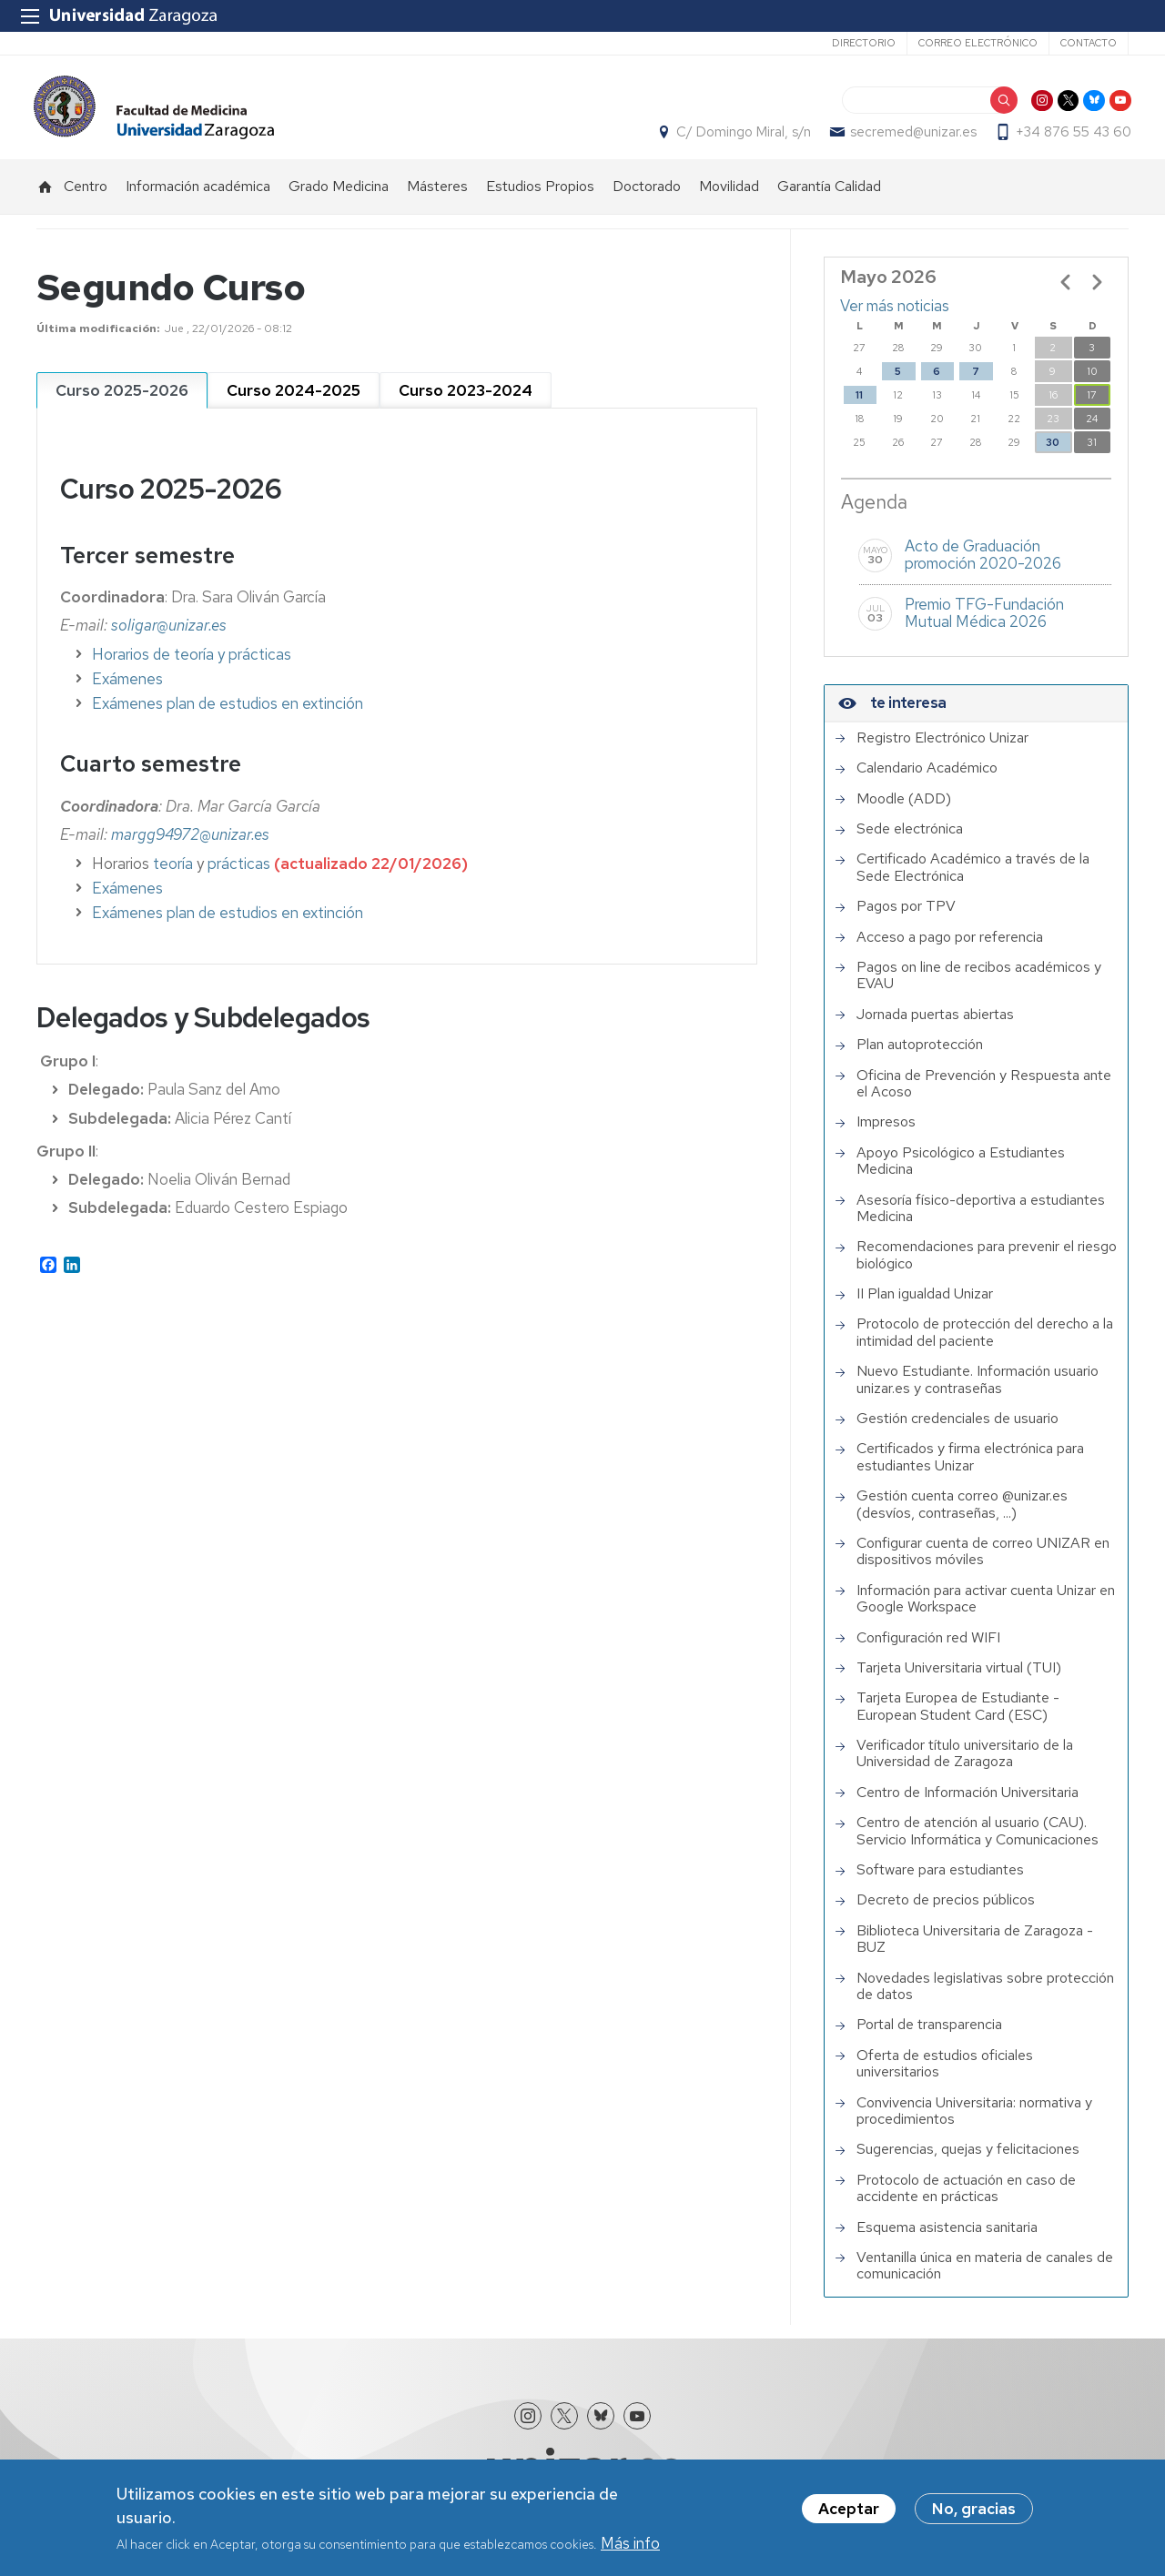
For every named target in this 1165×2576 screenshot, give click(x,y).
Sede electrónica (909, 839)
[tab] (122, 400)
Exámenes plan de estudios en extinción (227, 714)
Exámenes (127, 690)
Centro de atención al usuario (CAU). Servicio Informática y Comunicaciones (977, 1841)
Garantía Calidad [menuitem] (829, 196)
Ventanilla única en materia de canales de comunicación (984, 2276)
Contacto (1088, 42)
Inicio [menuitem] (45, 196)
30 (1052, 453)
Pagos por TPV (906, 916)
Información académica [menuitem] (198, 196)
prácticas (239, 874)
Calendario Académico (927, 778)
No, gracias (974, 2509)
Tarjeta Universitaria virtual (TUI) (958, 1678)
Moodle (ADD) (903, 809)
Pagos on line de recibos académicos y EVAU (978, 986)
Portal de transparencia (929, 2034)
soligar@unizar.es (169, 635)
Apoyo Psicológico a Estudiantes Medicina (960, 1171)
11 (859, 405)
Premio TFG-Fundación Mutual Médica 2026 (984, 623)
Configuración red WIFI (928, 1648)
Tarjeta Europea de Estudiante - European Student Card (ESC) (957, 1716)
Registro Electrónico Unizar (942, 748)
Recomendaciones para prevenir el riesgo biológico (986, 1265)
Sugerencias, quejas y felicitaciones (967, 2159)
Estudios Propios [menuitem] (540, 196)
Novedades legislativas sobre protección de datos (985, 1997)
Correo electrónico (978, 42)
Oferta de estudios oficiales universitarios (944, 2074)
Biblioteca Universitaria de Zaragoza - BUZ (974, 1949)
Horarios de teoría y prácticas (191, 665)
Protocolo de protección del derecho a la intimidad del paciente (984, 1343)
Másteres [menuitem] (437, 196)
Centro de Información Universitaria (967, 1802)
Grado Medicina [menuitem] (339, 196)
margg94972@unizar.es (190, 844)
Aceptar (848, 2509)
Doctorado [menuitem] (647, 196)
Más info (630, 2543)
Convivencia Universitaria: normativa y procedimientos (974, 2121)
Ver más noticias (894, 316)
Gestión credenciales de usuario (957, 1428)
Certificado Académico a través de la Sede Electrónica (972, 877)
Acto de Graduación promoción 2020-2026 (983, 565)
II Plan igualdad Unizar (924, 1304)
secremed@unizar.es (910, 137)
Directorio (864, 42)
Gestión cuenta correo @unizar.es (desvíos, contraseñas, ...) (962, 1514)
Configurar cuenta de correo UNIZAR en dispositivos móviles (982, 1562)
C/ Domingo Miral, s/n (741, 137)
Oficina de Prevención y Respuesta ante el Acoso (983, 1094)
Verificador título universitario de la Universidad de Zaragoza (964, 1764)
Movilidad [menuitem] (729, 196)
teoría (175, 874)
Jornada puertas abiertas (935, 1024)
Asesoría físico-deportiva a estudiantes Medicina (980, 1219)
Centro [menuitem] (85, 196)
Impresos (886, 1132)
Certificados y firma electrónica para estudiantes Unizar (970, 1467)
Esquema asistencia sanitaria (947, 2237)
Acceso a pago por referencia (949, 947)
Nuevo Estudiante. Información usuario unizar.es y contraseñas (977, 1390)
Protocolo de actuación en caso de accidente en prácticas (966, 2199)
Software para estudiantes (940, 1880)
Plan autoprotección (919, 1054)
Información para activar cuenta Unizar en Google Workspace (985, 1609)
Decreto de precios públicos (945, 1911)
